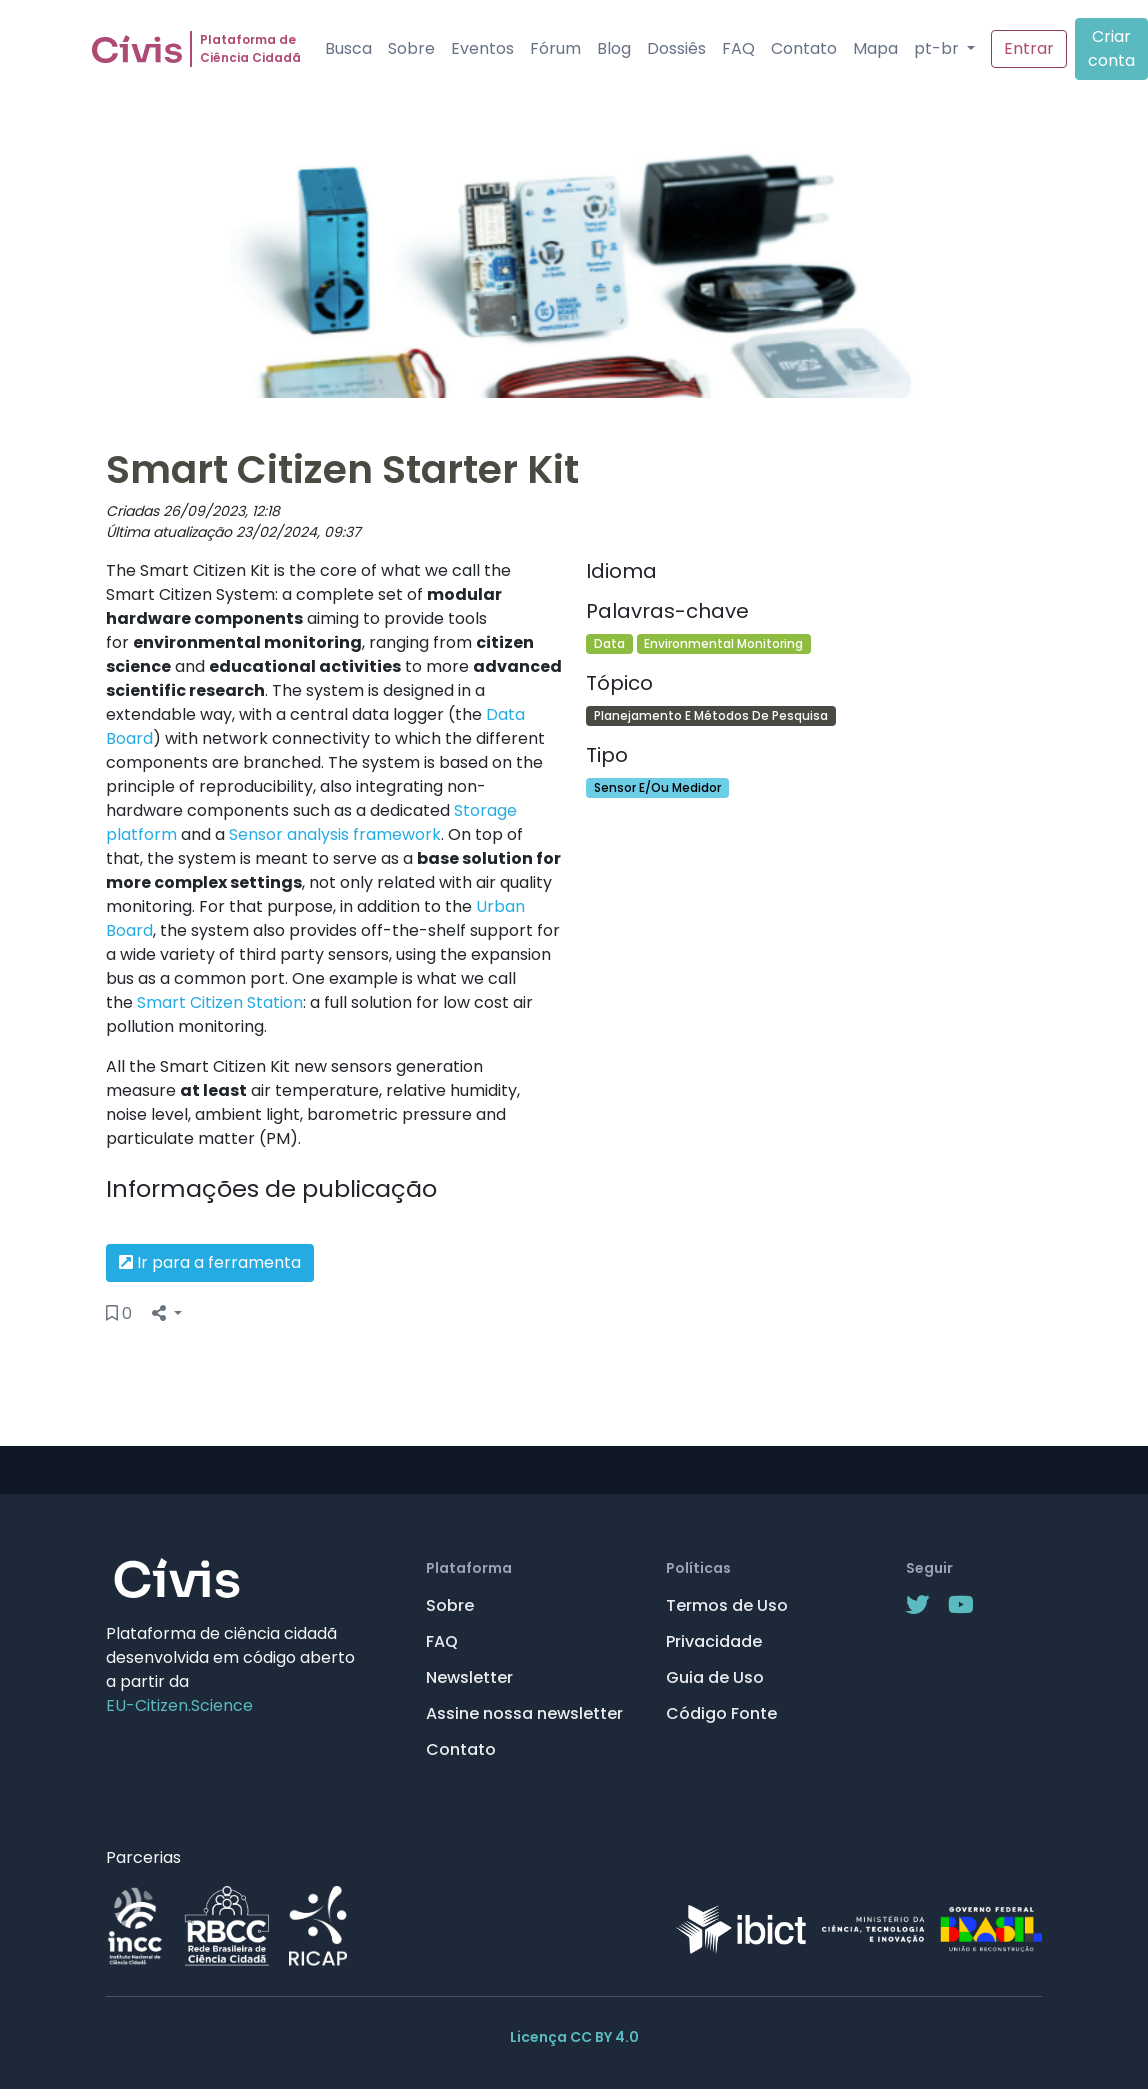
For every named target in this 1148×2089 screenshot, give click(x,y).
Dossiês (676, 48)
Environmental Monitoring (723, 643)
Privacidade (714, 1641)
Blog (614, 48)
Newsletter (469, 1677)
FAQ (738, 48)
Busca (348, 48)
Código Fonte (721, 1713)
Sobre (411, 48)
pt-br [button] (938, 48)
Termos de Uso (727, 1605)
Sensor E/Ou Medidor (657, 787)
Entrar (1029, 48)
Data (609, 643)
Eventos (482, 48)
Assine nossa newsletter (524, 1713)
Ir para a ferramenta (210, 1262)
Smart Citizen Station (220, 1002)
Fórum (555, 48)
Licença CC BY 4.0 (574, 2037)
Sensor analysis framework (335, 834)
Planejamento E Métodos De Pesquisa (711, 715)
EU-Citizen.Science (179, 1705)
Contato (804, 48)
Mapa (875, 48)
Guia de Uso (715, 1677)
